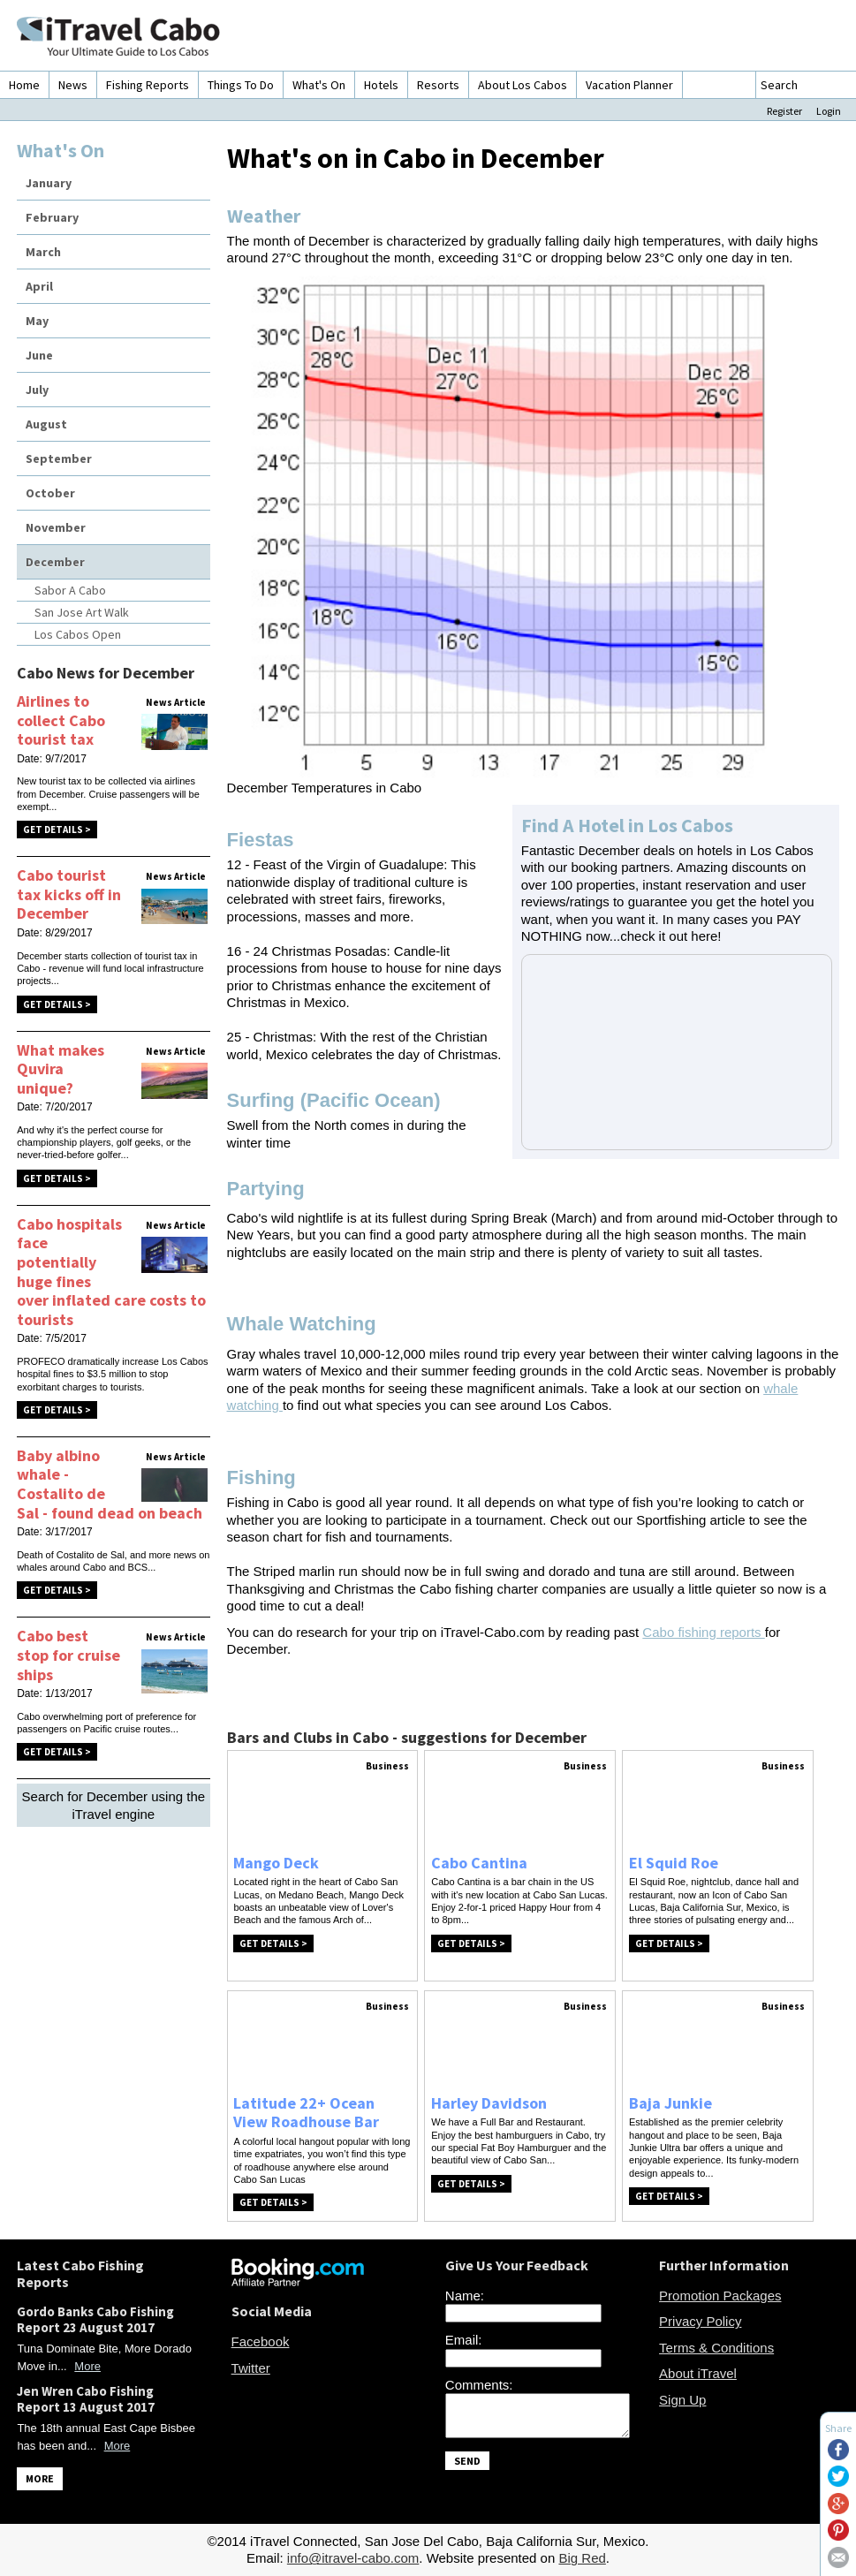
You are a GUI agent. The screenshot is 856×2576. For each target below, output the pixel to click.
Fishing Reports (147, 85)
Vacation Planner (629, 85)
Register (784, 110)
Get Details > (57, 829)
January (49, 183)
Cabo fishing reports (703, 1632)
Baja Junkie (670, 2103)
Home (24, 85)
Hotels (381, 85)
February (52, 217)
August (46, 424)
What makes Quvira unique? (60, 1069)
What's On (318, 85)
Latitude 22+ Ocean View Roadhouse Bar (306, 2113)
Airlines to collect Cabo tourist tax (61, 720)
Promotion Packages (720, 2295)
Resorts (438, 85)
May (37, 321)
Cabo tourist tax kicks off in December (69, 894)
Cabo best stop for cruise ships (68, 1654)
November (56, 527)
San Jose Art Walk (81, 612)
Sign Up (682, 2399)
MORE (40, 2478)
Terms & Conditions (716, 2347)
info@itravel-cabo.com (353, 2557)
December (55, 562)
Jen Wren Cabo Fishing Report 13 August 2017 (86, 2399)
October (50, 493)
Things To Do (241, 85)
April (39, 286)
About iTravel (698, 2373)
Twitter (250, 2367)
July (37, 390)
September (59, 458)
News (72, 85)
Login (828, 110)
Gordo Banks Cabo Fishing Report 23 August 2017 (95, 2319)
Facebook (260, 2341)
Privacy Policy (700, 2321)
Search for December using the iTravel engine (114, 1805)
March (43, 252)
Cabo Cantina (479, 1862)
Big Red (581, 2557)
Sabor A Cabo (70, 590)
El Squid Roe (673, 1862)
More (87, 2366)
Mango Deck (276, 1862)
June (39, 355)
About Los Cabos (522, 85)
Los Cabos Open (77, 634)
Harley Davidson (489, 2103)
